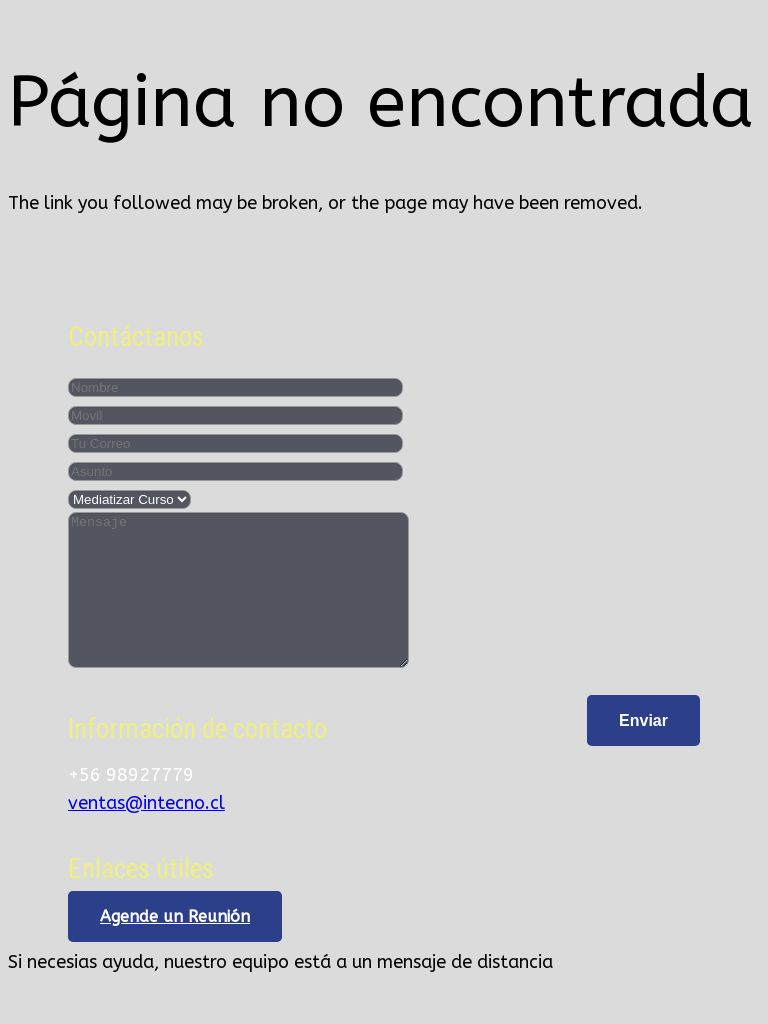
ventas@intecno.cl (146, 833)
